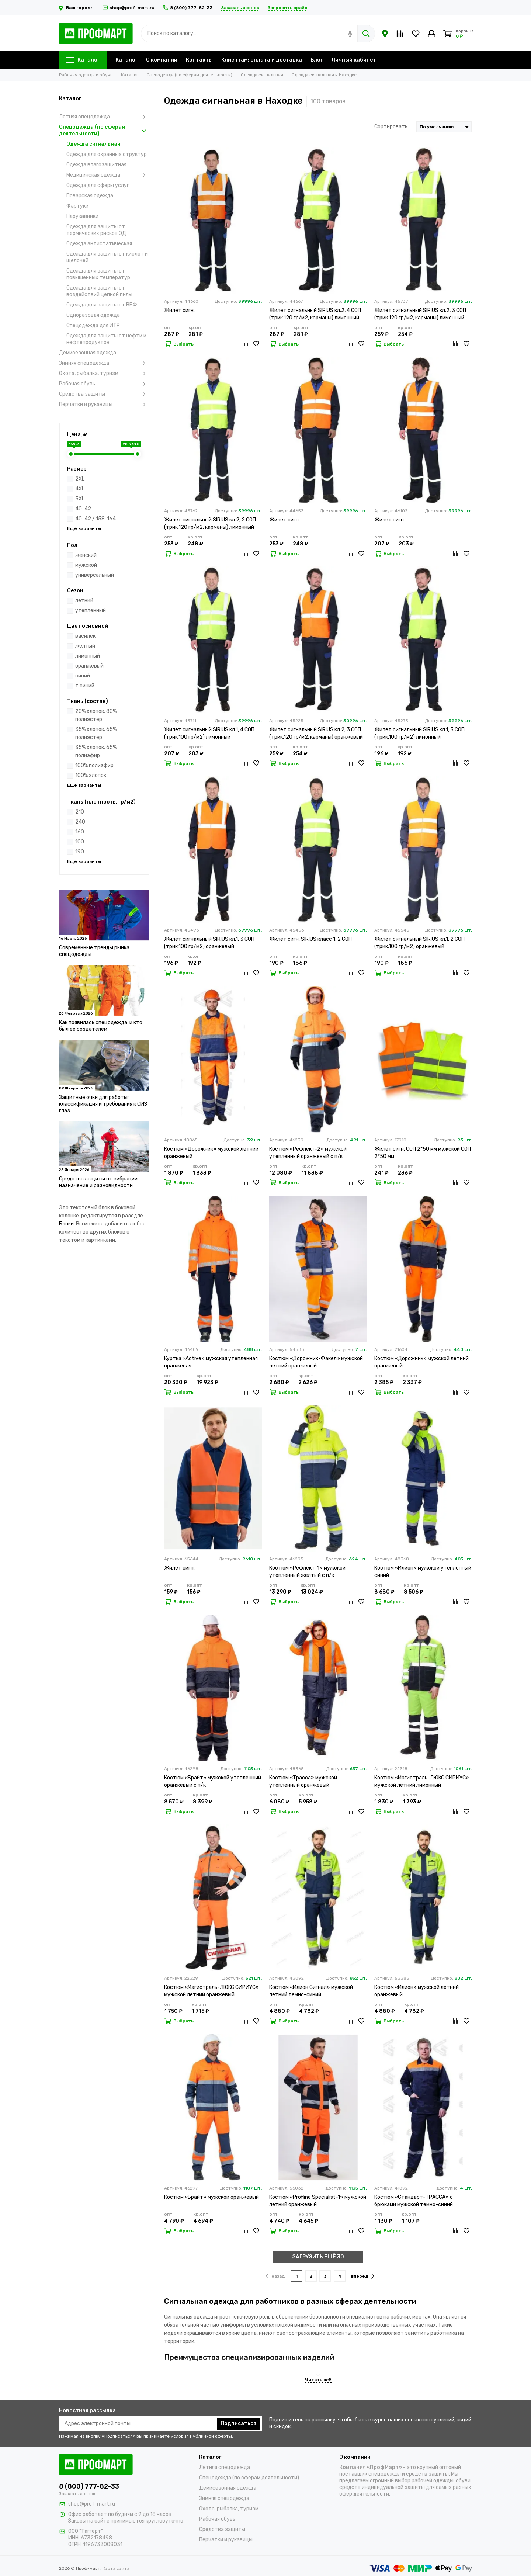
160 (79, 832)
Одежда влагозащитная (96, 165)
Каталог (83, 60)
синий (82, 676)
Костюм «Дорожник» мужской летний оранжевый (211, 1152)
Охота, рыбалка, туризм (104, 373)
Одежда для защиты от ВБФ (101, 305)
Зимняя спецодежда (104, 363)
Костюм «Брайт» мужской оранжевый (211, 2197)
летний (84, 600)
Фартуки (77, 206)
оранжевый (89, 666)
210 (79, 812)
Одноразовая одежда (93, 315)
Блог (316, 60)
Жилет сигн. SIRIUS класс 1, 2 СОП (310, 939)
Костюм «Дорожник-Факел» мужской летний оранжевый (316, 1362)
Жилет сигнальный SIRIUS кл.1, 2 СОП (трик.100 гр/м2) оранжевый (419, 943)
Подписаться (238, 2423)
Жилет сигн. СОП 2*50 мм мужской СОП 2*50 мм (422, 1152)
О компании (161, 60)
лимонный (87, 656)
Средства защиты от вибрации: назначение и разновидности (99, 1182)
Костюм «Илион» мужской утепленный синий (422, 1571)
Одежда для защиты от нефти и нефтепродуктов (106, 339)
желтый (85, 646)
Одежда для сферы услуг (97, 185)
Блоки (66, 1224)
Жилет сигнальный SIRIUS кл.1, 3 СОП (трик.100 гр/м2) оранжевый (209, 943)
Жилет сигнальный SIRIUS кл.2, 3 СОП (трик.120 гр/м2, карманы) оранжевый (316, 733)
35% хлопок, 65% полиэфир (96, 751)
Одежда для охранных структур (106, 154)
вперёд (362, 2276)
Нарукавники (82, 216)
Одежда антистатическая (99, 243)
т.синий (84, 686)
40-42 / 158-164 (95, 519)
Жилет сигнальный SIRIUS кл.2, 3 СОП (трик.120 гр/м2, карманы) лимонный (420, 314)
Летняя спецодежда (104, 117)
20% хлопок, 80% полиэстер (96, 715)
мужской (86, 565)
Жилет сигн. (179, 310)
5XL (79, 499)
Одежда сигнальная (93, 144)
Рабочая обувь (104, 384)
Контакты (199, 60)
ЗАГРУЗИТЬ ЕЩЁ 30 (318, 2257)
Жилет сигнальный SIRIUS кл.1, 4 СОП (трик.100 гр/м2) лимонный (209, 733)
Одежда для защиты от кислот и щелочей (107, 257)
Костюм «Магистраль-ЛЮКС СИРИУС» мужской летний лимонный (421, 1781)
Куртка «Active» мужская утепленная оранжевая (211, 1362)
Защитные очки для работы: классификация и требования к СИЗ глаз (103, 1104)
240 (80, 822)
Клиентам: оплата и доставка (261, 60)
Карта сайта (116, 2568)
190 (79, 852)
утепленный (90, 610)
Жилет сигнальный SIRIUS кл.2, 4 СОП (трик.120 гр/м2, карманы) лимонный (315, 314)
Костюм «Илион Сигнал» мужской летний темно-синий (311, 1991)
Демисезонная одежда (87, 353)
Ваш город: (76, 7)
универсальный (94, 575)
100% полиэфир (94, 765)
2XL (79, 479)
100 (79, 842)
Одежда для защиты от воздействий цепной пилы (99, 291)
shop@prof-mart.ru (129, 7)
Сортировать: (391, 127)
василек (85, 636)
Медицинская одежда (107, 175)
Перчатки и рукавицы (104, 404)
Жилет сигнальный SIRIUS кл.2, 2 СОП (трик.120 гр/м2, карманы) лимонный (210, 523)
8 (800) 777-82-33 (188, 7)
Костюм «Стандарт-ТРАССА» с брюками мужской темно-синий (413, 2201)
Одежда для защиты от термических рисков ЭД (96, 229)
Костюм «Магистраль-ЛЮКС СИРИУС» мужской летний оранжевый (211, 1991)
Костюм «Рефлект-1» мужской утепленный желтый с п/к (307, 1571)
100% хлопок (90, 775)
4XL (79, 489)
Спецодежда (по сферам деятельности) (104, 130)
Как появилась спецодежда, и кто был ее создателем (100, 1025)
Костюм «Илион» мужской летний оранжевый (416, 1991)
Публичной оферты (211, 2436)
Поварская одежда (89, 196)
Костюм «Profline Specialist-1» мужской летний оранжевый (317, 2201)
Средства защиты (104, 394)
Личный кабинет (353, 60)
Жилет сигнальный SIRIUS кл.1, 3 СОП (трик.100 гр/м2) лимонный (419, 733)
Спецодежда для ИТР (93, 325)
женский (86, 555)
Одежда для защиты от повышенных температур (98, 274)
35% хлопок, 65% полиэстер (96, 733)
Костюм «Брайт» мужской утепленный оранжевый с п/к (212, 1781)
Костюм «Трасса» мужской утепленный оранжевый (303, 1781)
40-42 (83, 509)
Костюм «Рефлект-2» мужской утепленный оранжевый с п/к (308, 1152)
